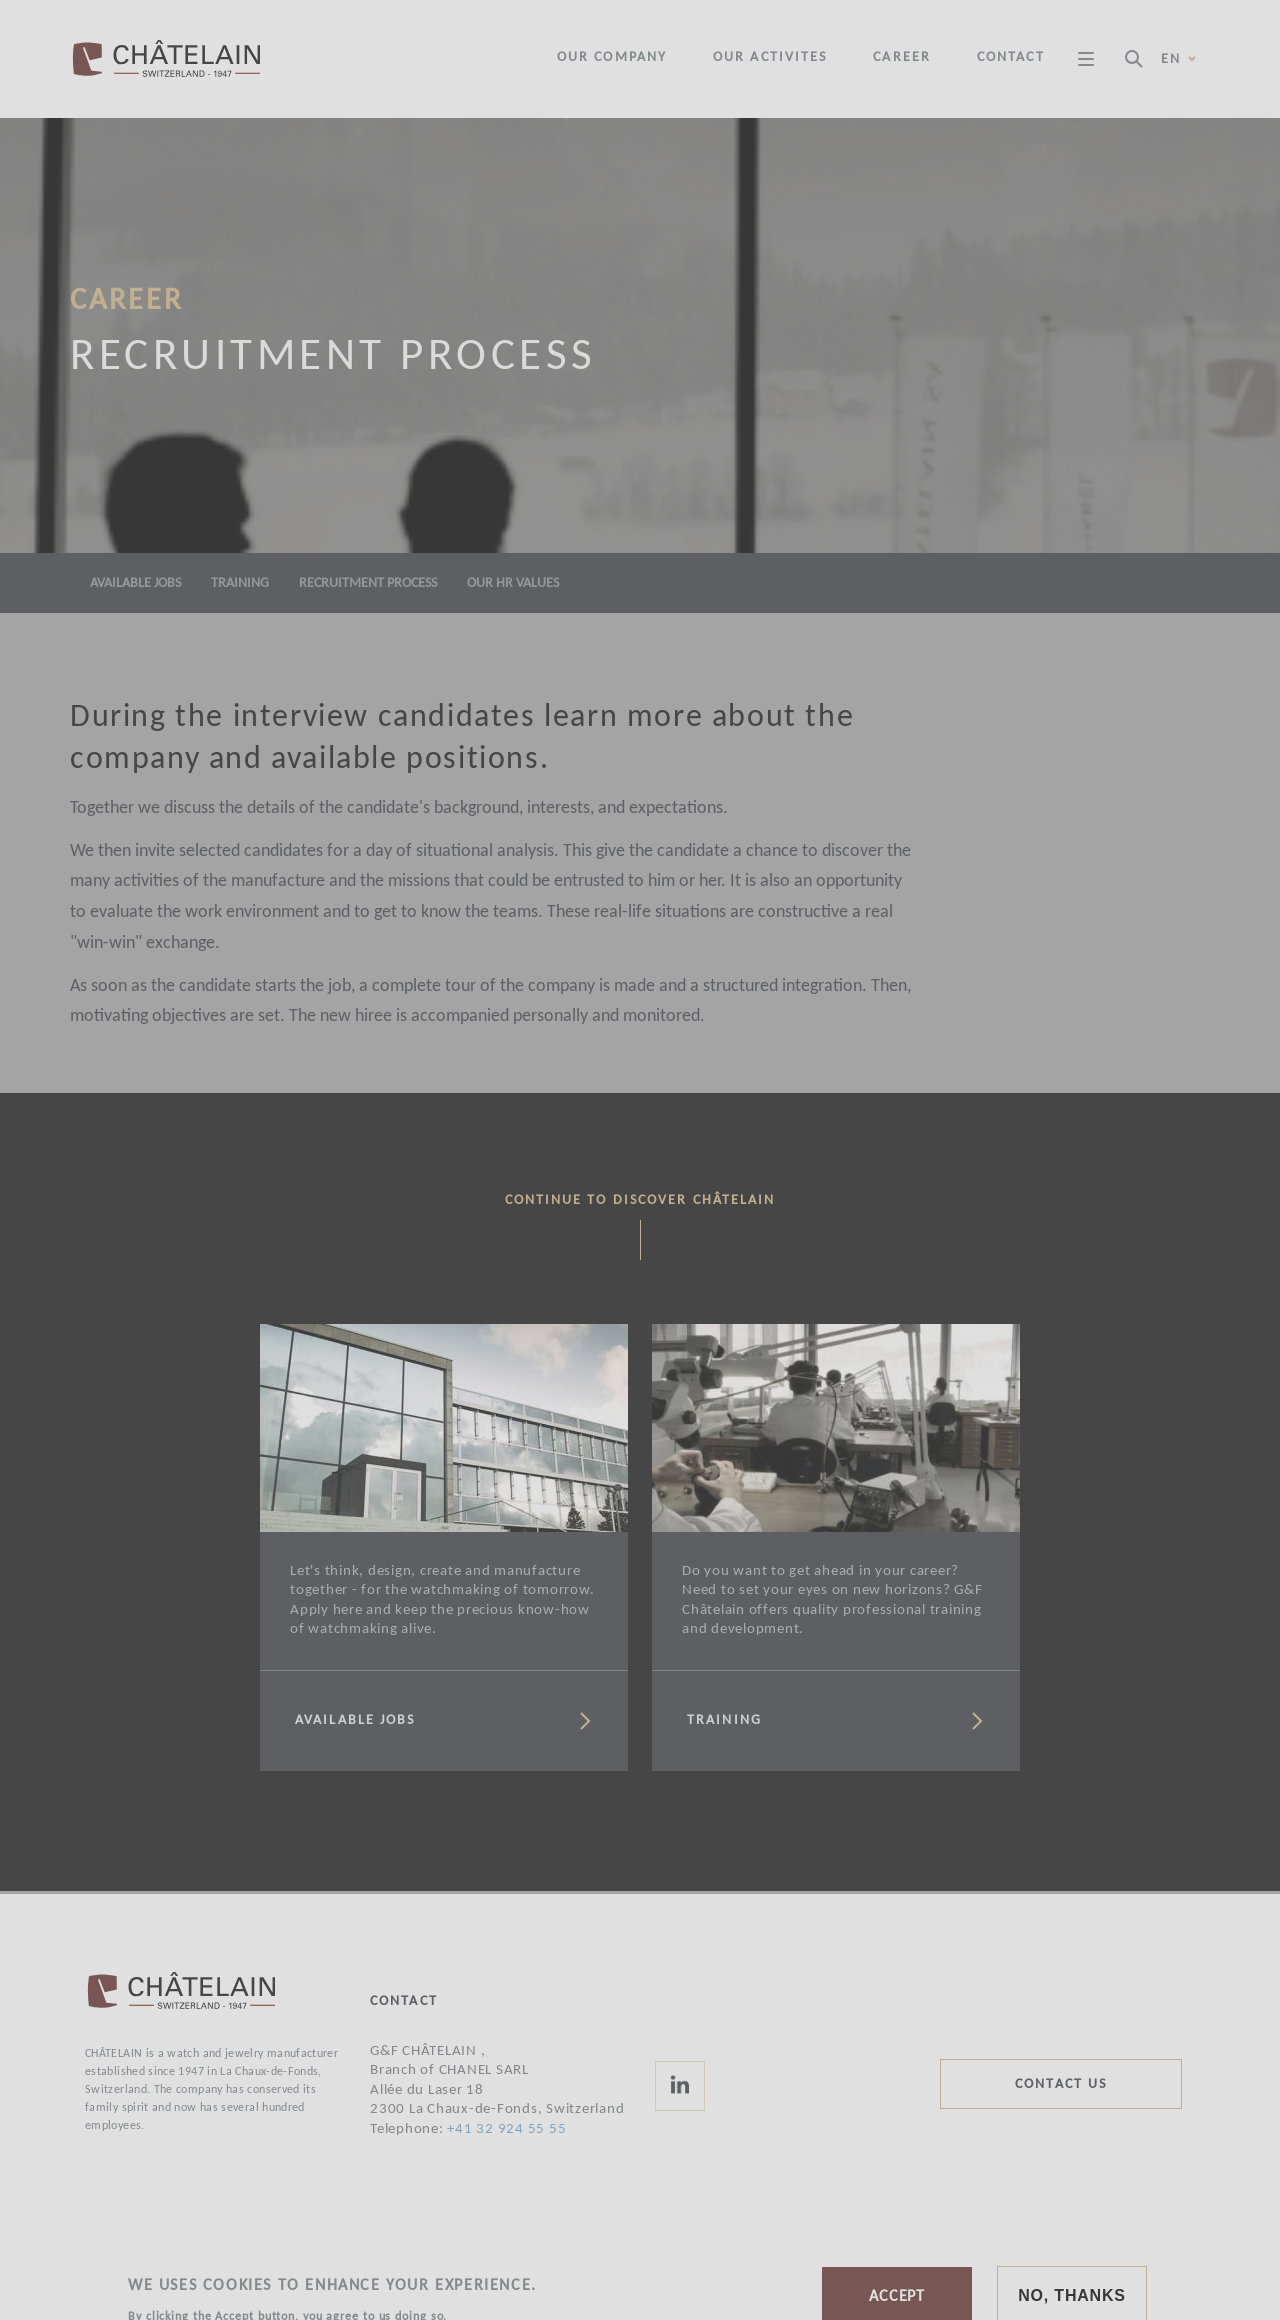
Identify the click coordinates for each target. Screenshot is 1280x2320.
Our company (612, 57)
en (1179, 59)
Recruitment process (368, 583)
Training (240, 583)
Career (902, 57)
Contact (1011, 57)
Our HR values (513, 583)
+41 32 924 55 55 (506, 2129)
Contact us (1061, 2084)
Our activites (770, 57)
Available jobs (135, 583)
